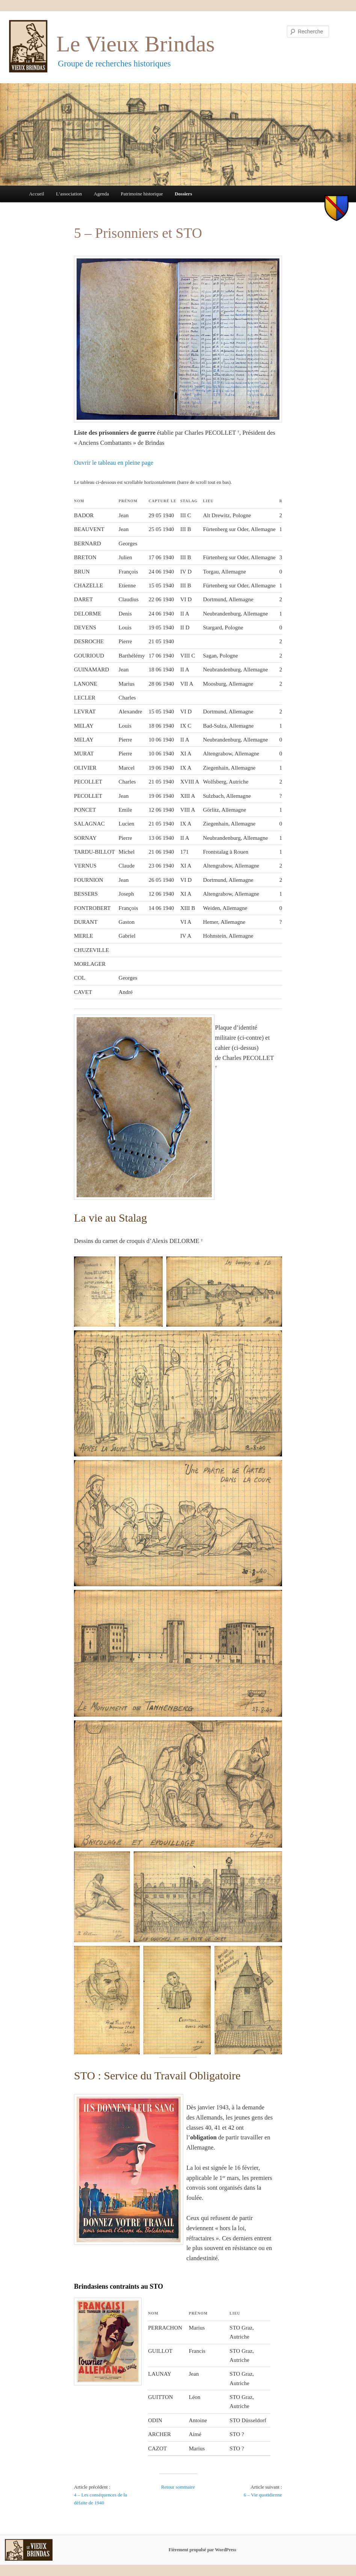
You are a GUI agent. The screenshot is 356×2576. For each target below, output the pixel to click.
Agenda (101, 194)
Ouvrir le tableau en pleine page (113, 462)
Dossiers (183, 194)
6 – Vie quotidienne (263, 2495)
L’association (69, 194)
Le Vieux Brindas (135, 44)
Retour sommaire (178, 2487)
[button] (94, 1291)
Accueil (36, 194)
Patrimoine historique (142, 194)
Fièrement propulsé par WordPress (202, 2549)
